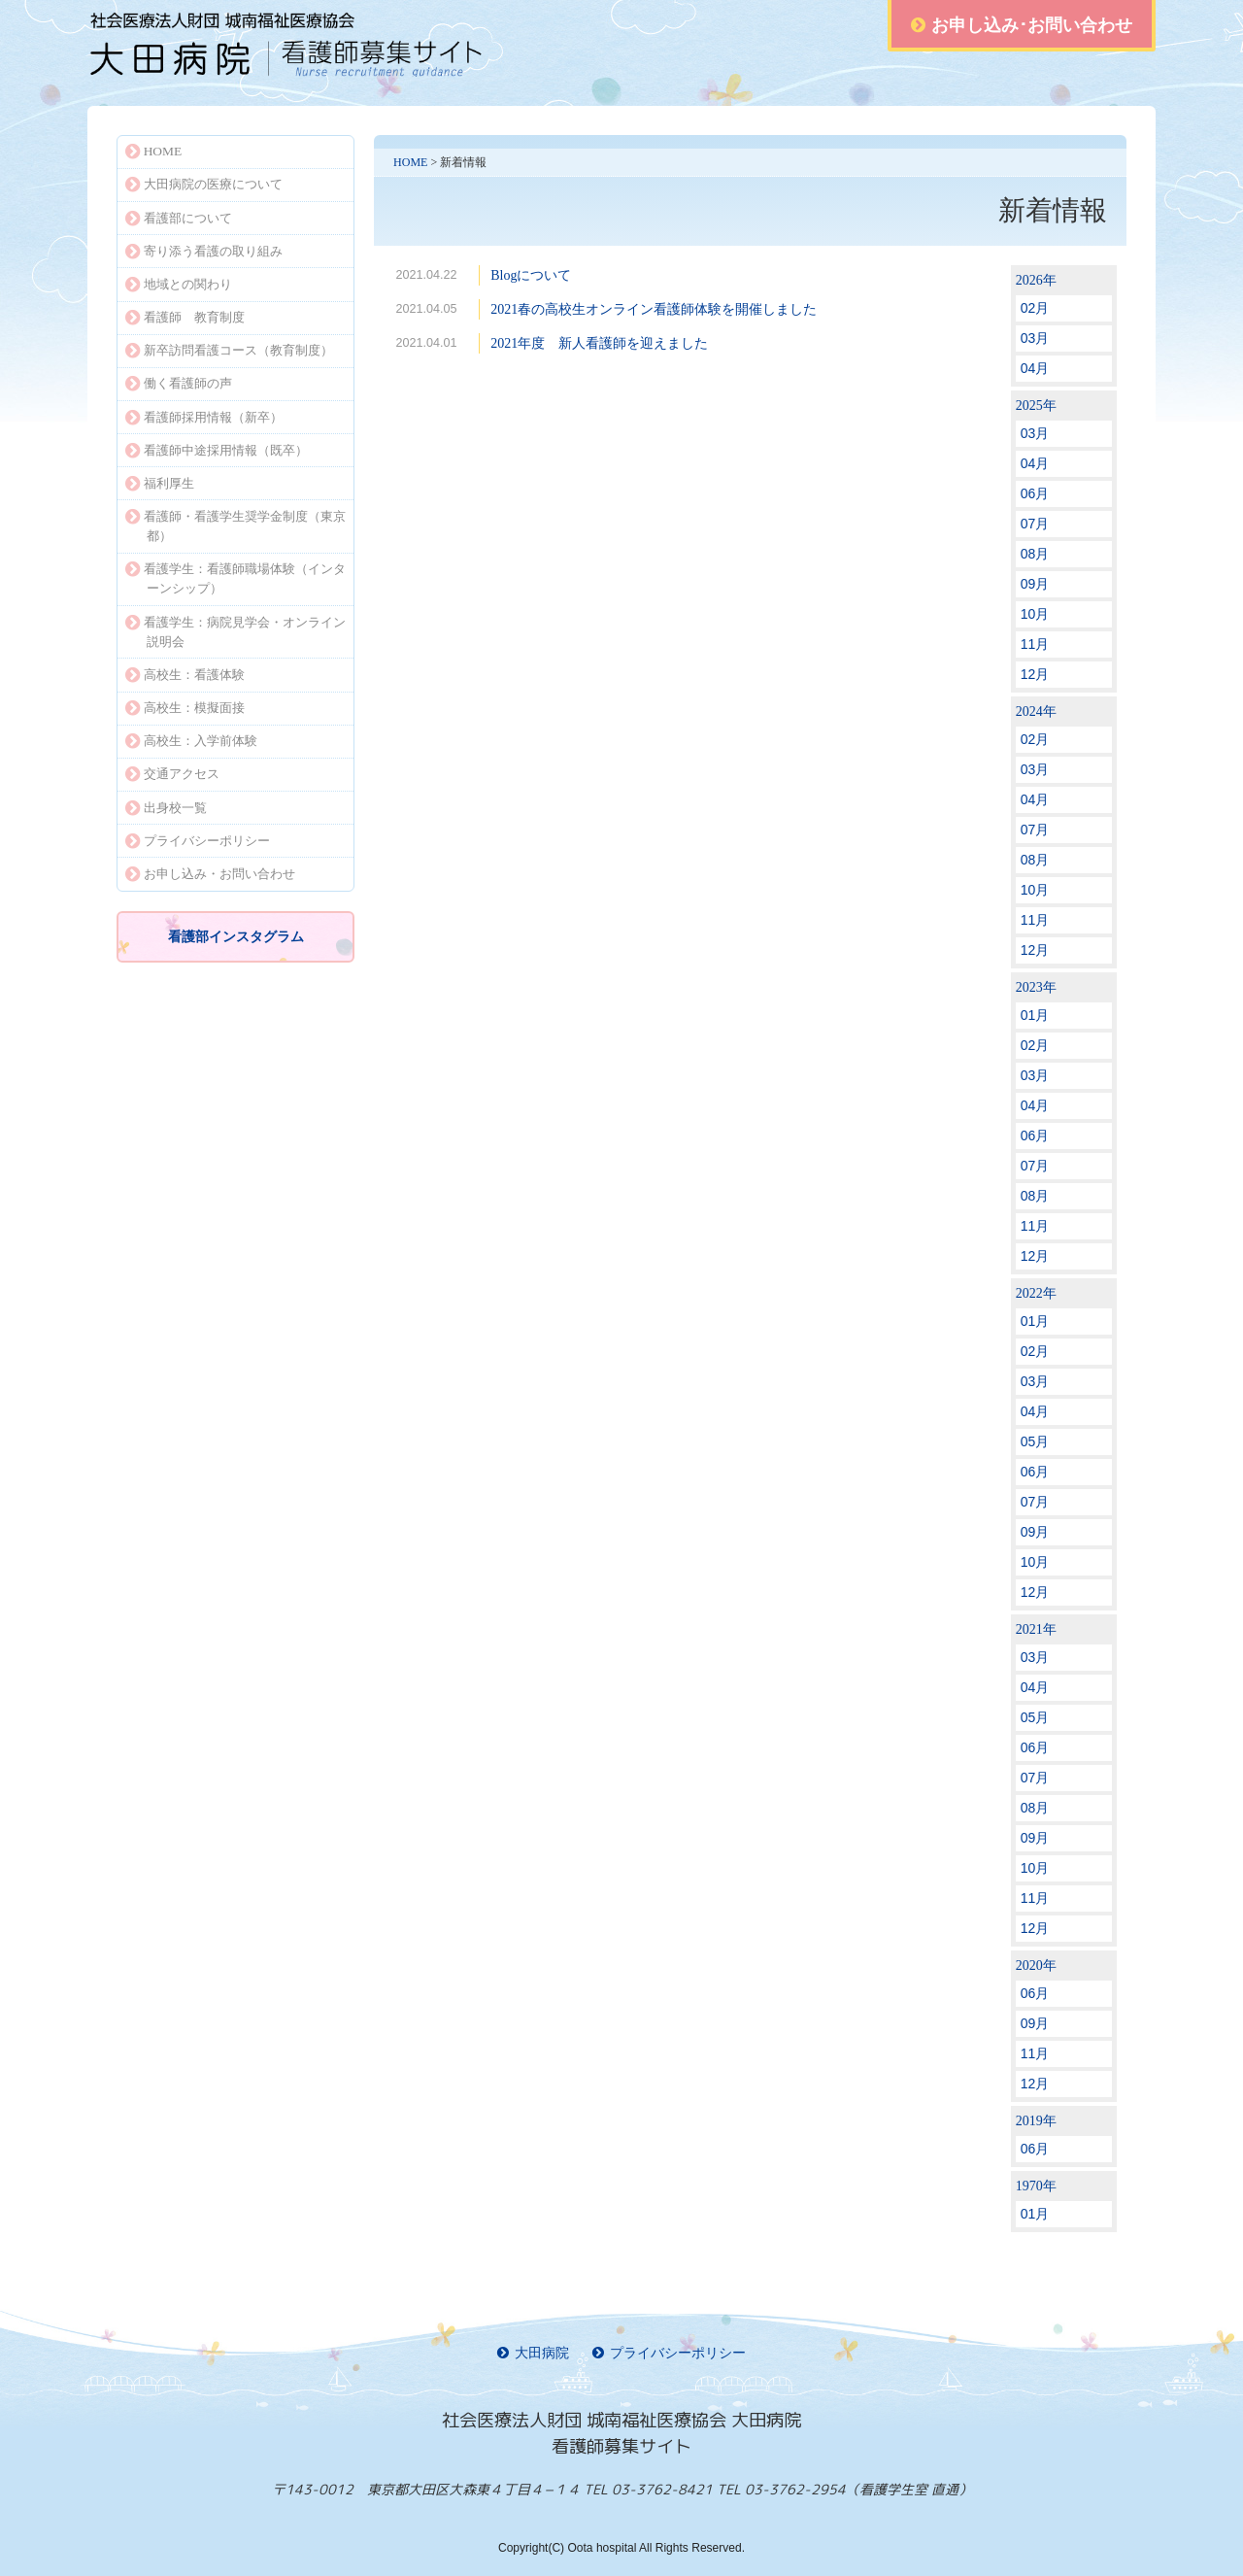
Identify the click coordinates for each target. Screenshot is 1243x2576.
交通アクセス (172, 773)
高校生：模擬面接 (185, 707)
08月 (1035, 553)
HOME (410, 162)
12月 (1035, 674)
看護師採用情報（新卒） (204, 417)
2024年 (1036, 711)
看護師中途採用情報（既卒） (216, 450)
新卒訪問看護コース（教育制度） (229, 350)
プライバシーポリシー (197, 840)
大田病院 (533, 2353)
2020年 (1036, 1965)
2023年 (1036, 987)
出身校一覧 (166, 807)
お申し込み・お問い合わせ (210, 873)
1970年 (1036, 2186)
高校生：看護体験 (185, 674)
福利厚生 (159, 483)
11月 (1035, 644)
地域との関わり (178, 284)
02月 (1035, 308)
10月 (1035, 614)
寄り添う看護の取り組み (204, 251)
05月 (1035, 1441)
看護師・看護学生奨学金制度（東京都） (235, 526)
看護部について (178, 218)
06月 (1035, 493)
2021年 (1036, 1629)
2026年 (1036, 280)
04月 (1035, 368)
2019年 (1036, 2121)
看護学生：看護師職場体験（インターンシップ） (235, 578)
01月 (1035, 1015)
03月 (1035, 338)
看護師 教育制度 (185, 317)
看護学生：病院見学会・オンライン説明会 (235, 632)
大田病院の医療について (204, 184)
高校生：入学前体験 (191, 740)
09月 (1035, 584)
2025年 (1036, 405)
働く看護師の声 (178, 383)
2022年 (1036, 1293)
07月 (1035, 523)
